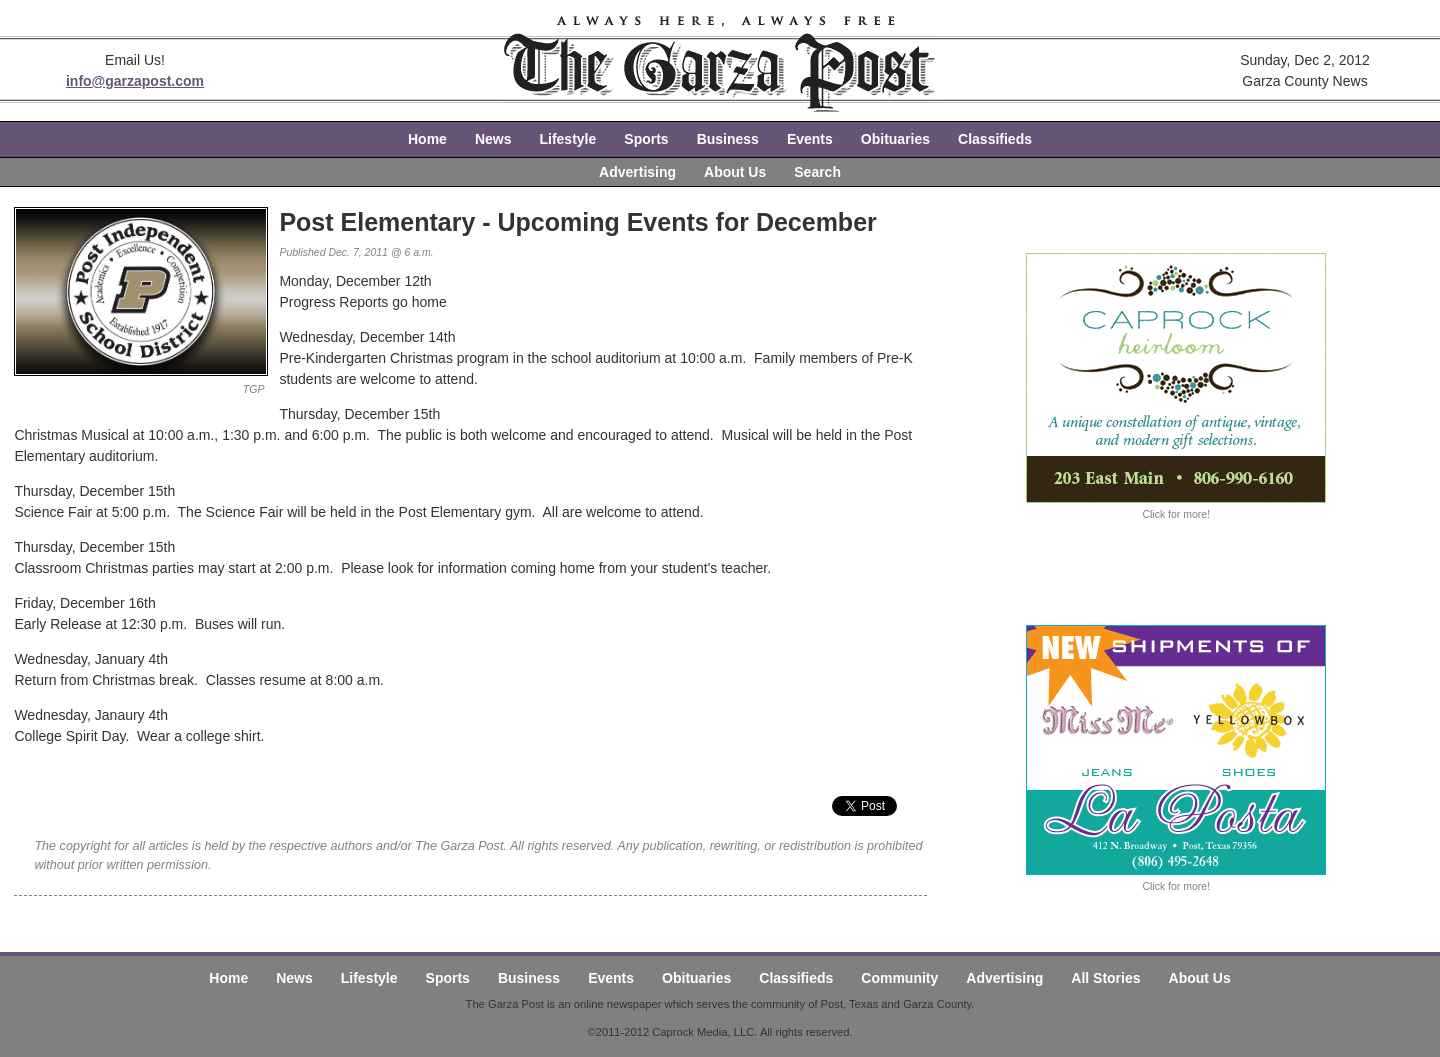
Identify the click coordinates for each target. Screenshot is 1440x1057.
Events (810, 139)
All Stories (1105, 978)
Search (817, 172)
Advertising (637, 172)
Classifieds (995, 139)
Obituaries (895, 139)
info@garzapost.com (135, 81)
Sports (646, 139)
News (493, 139)
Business (728, 139)
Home (427, 139)
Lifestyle (567, 139)
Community (899, 978)
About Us (735, 172)
